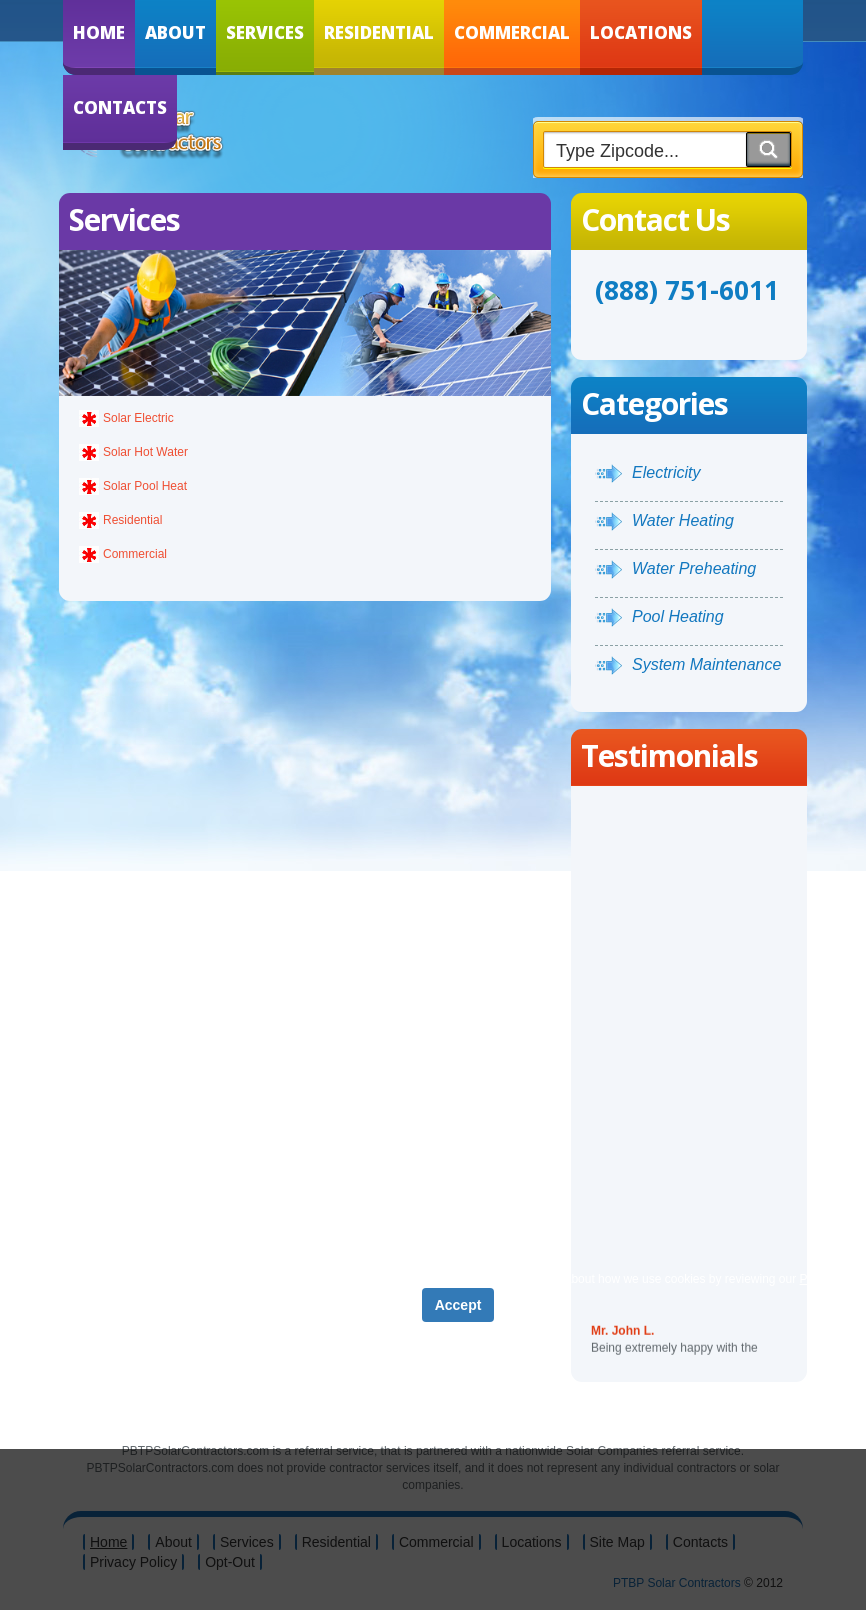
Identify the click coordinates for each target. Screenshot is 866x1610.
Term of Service (308, 1279)
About (175, 32)
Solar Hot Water (145, 452)
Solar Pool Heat (145, 486)
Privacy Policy (414, 1279)
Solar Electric (138, 418)
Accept (458, 1305)
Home (99, 32)
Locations (641, 32)
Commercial (512, 32)
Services (265, 32)
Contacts (120, 107)
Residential (379, 32)
